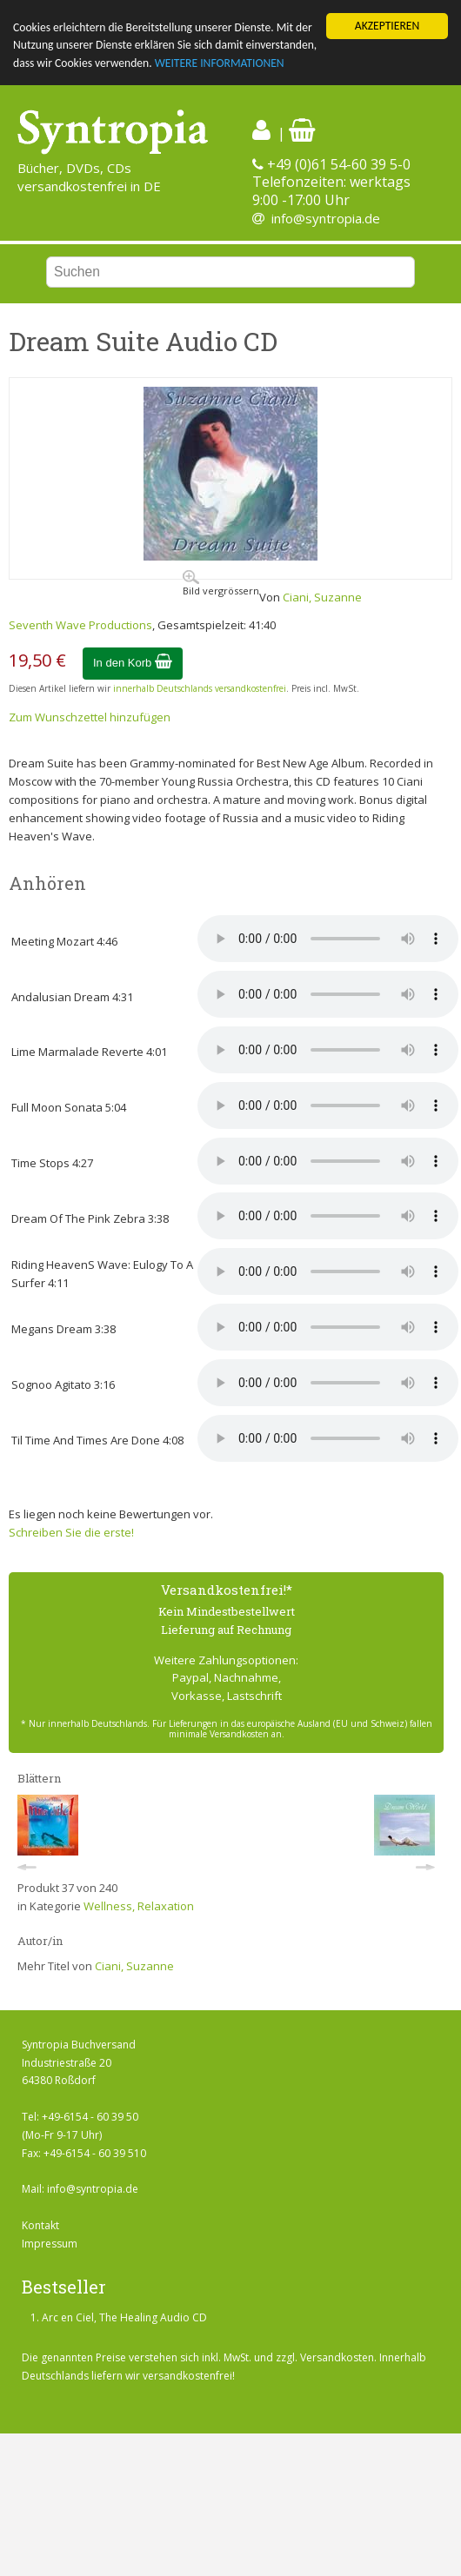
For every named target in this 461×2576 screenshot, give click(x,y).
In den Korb (132, 662)
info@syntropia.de (325, 218)
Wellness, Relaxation (139, 1906)
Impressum (49, 2243)
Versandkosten (337, 2357)
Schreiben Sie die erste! (71, 1532)
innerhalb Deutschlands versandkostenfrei (199, 688)
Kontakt (40, 2225)
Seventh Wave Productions (80, 625)
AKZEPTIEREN (387, 25)
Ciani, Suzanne (322, 597)
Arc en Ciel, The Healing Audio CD (124, 2317)
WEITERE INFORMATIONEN (219, 63)
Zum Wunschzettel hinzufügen (89, 717)
